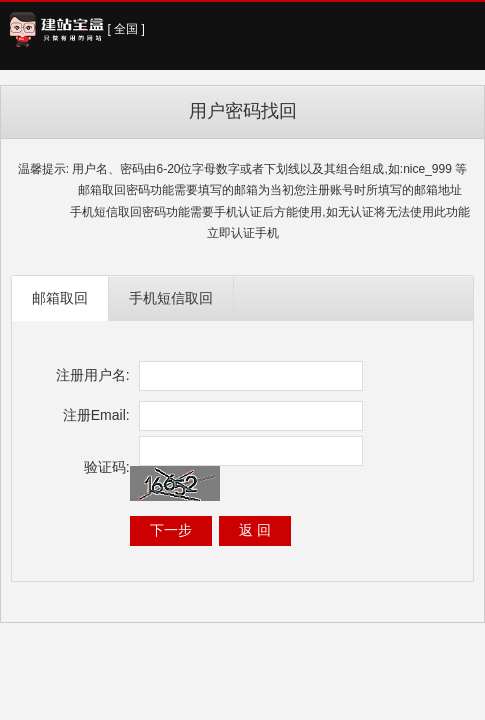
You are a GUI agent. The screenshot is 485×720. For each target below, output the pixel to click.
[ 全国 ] (126, 29)
